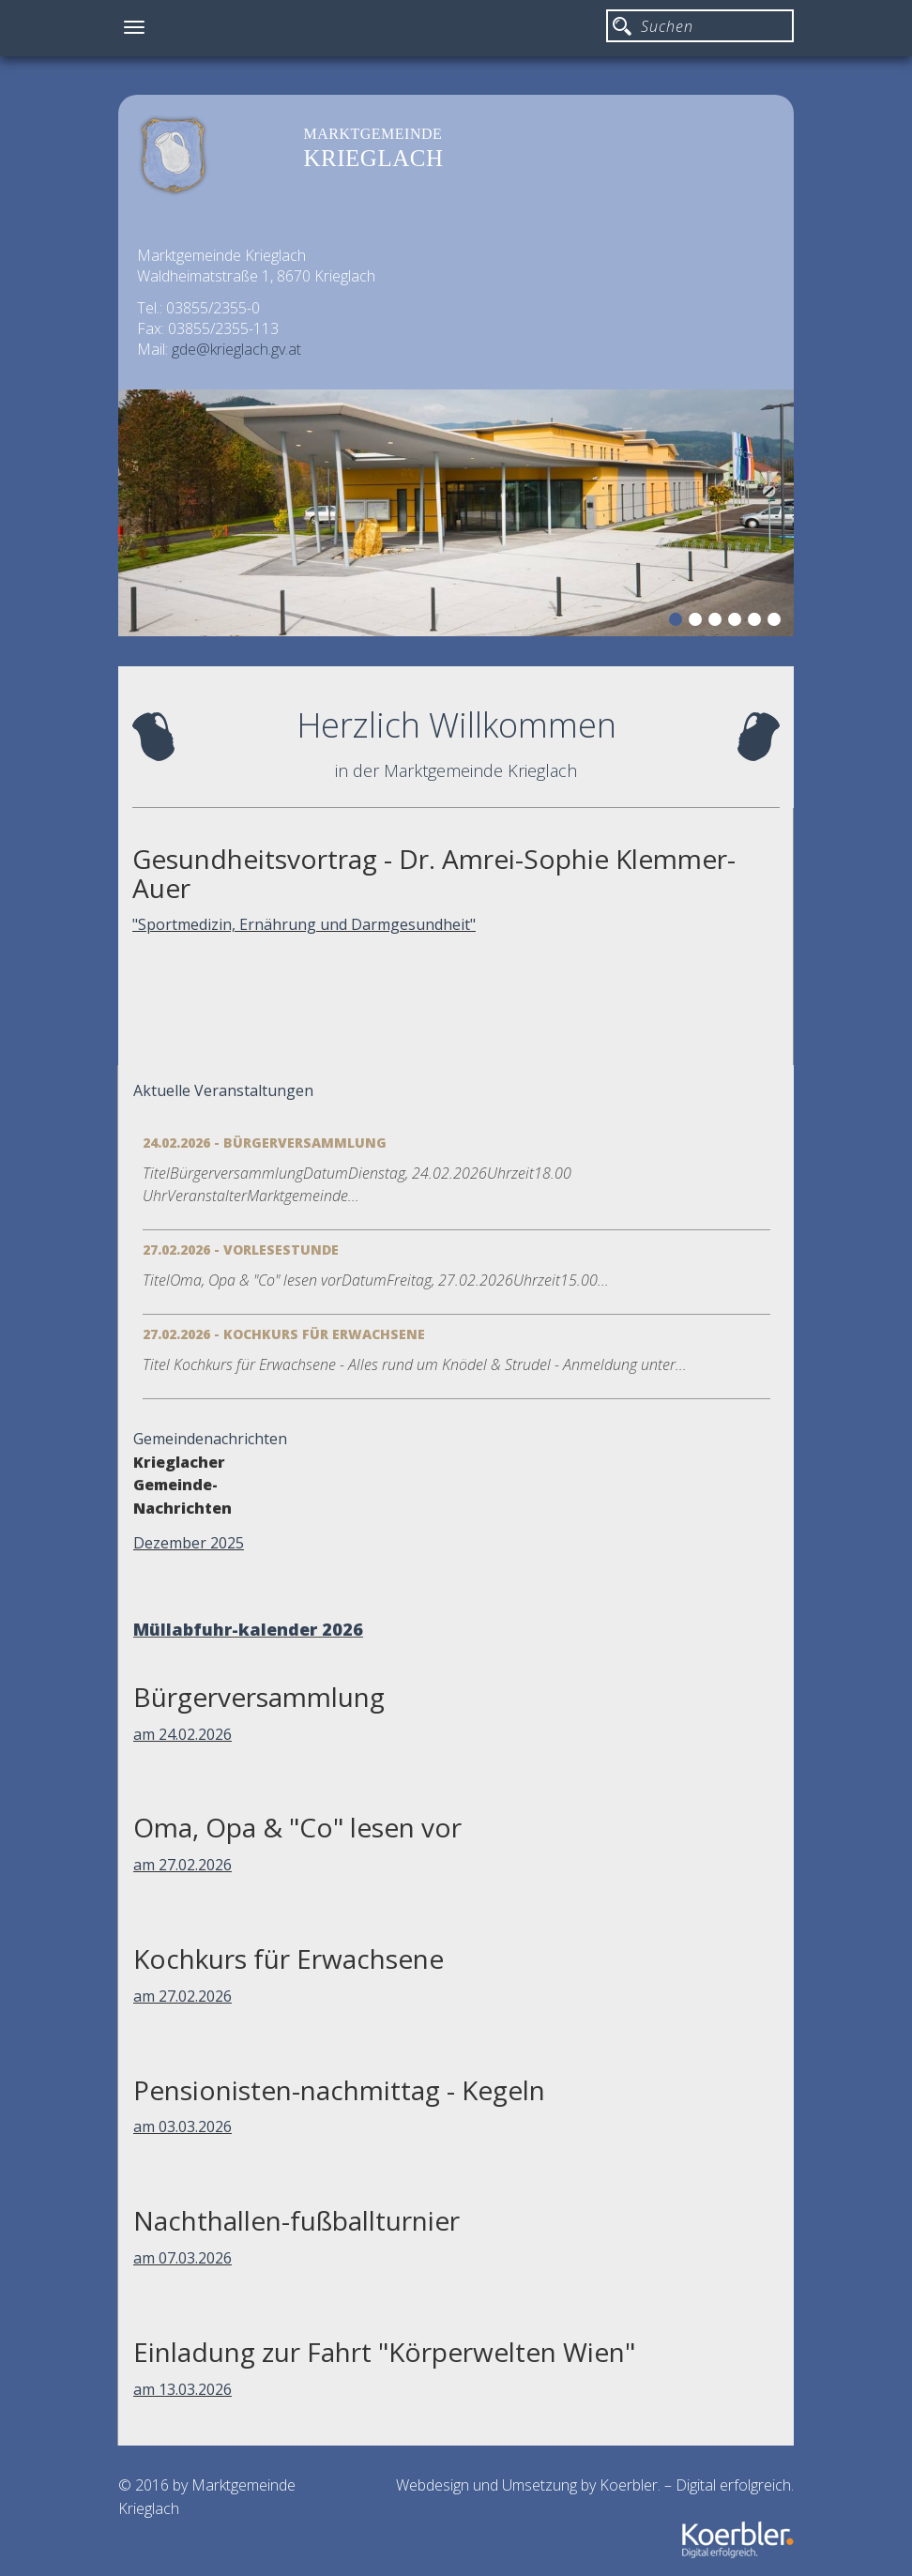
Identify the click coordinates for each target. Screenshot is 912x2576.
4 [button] (737, 622)
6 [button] (777, 622)
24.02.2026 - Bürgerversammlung (265, 1142)
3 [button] (717, 622)
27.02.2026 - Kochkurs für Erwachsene (284, 1334)
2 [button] (698, 622)
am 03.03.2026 (182, 2126)
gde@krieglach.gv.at (236, 349)
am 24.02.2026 (182, 1734)
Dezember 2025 (188, 1542)
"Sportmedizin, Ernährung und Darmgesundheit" (304, 924)
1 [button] (678, 622)
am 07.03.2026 (182, 2258)
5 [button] (757, 622)
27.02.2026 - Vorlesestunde (241, 1249)
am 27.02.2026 (182, 1864)
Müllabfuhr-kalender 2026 (248, 1629)
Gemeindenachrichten (210, 1438)
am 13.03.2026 (182, 2389)
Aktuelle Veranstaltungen (223, 1090)
